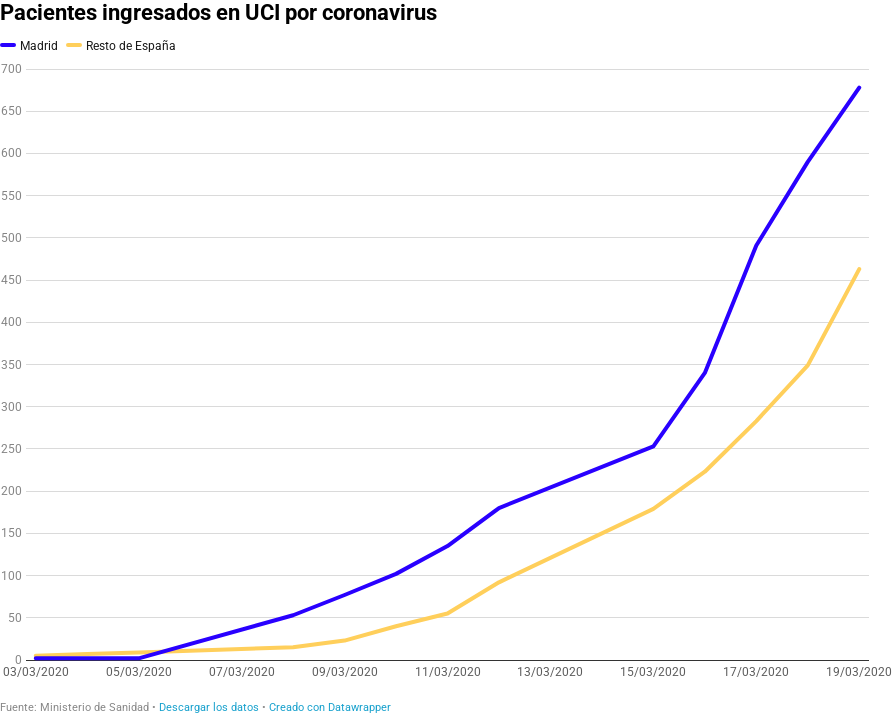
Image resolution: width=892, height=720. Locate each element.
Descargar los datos (209, 707)
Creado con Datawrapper (330, 707)
